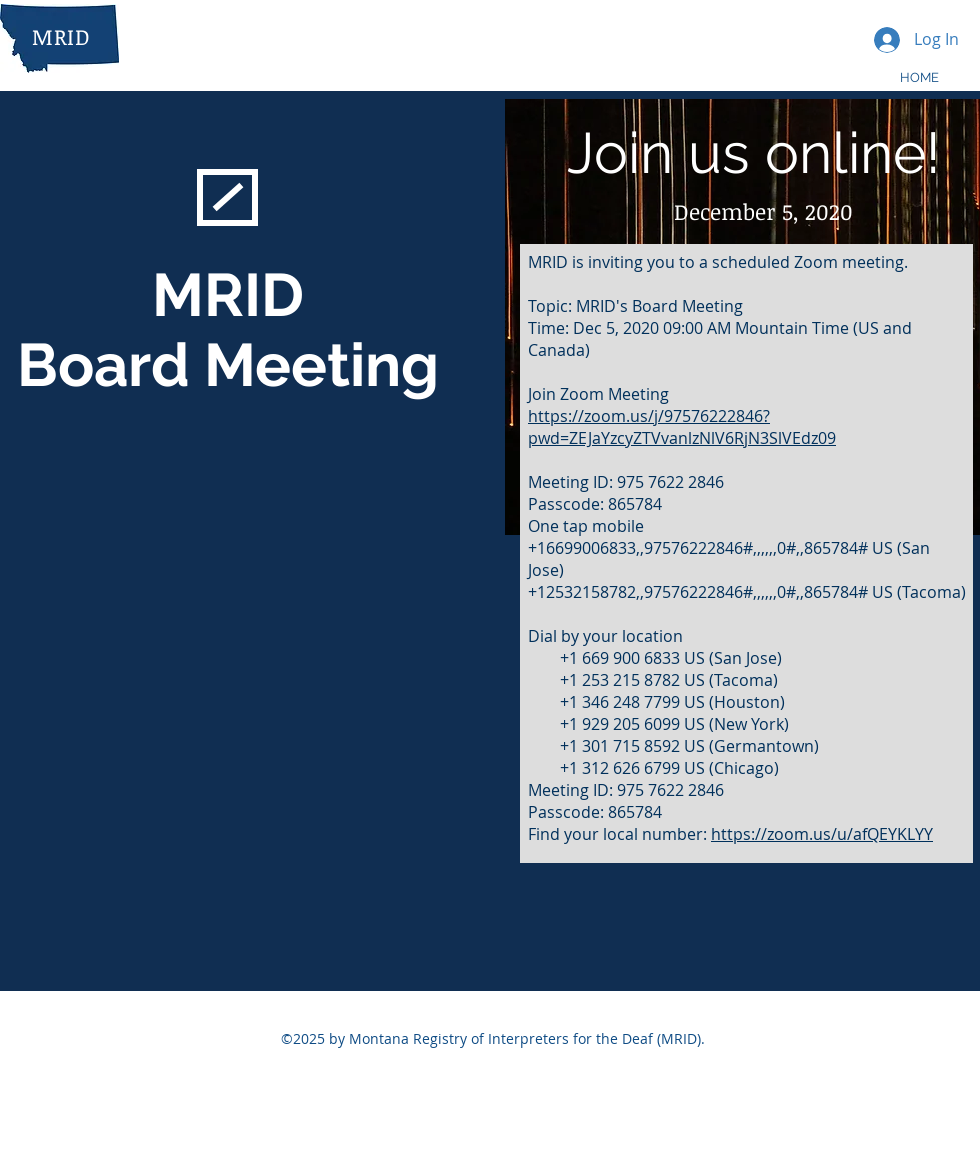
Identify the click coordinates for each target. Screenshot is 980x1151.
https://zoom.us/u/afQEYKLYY (822, 834)
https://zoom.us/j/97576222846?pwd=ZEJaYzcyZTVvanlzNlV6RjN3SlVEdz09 (682, 427)
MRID (61, 36)
